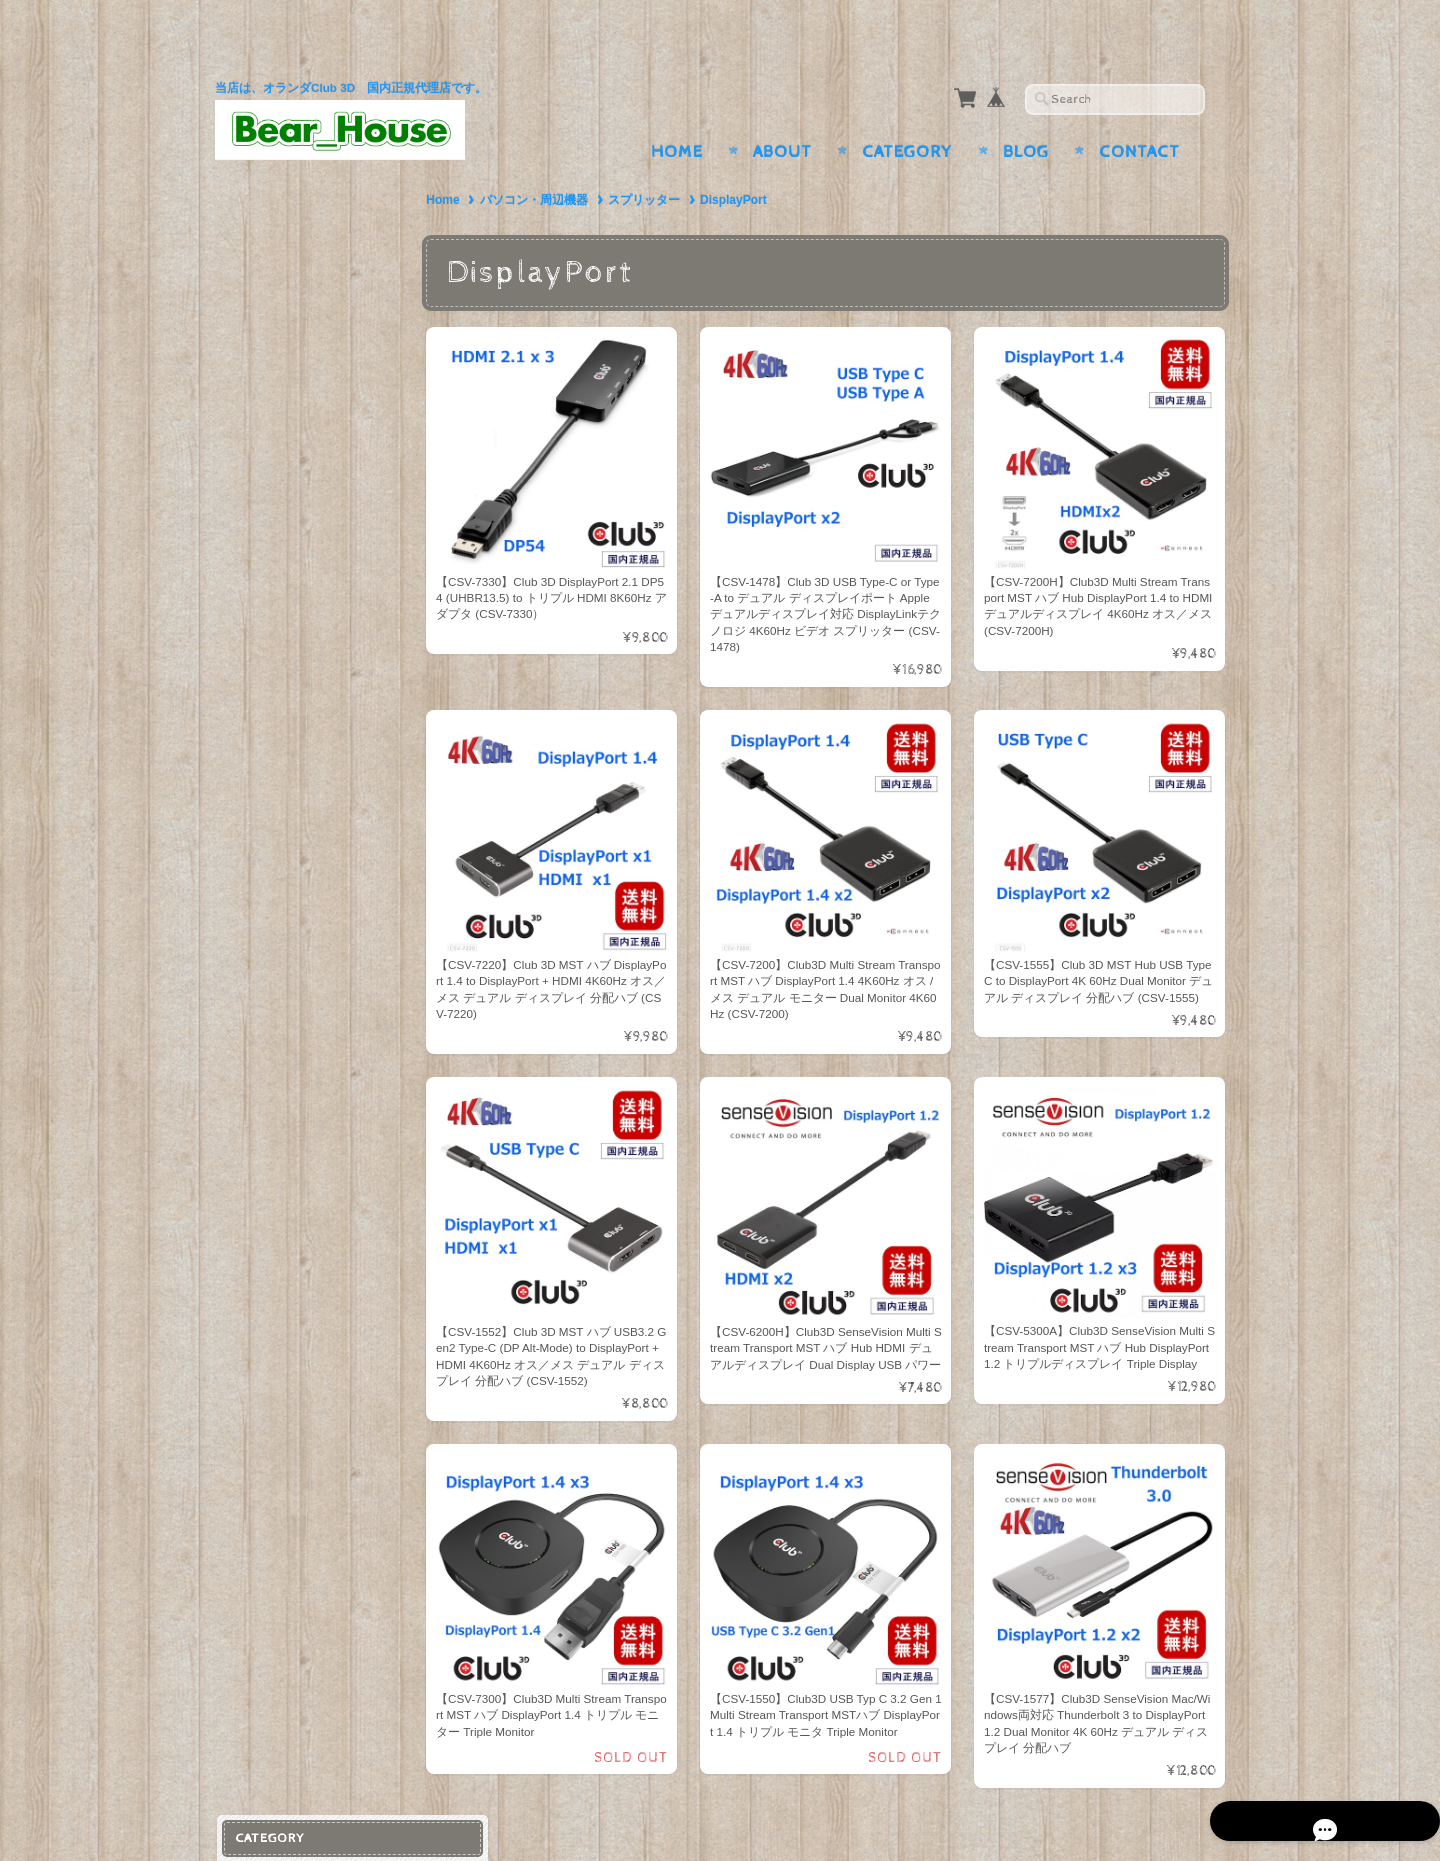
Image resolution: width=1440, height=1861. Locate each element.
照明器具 (270, 627)
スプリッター (663, 161)
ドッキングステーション (315, 348)
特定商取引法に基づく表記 (317, 1093)
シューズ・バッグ (292, 520)
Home (677, 113)
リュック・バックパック (315, 556)
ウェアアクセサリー (302, 419)
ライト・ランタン (296, 484)
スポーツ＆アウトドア (305, 384)
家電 (253, 592)
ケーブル (270, 283)
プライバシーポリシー (305, 1054)
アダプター (276, 251)
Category (907, 113)
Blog (1026, 113)
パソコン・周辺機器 (552, 161)
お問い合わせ (281, 1014)
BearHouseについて (298, 975)
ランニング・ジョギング (315, 452)
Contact (1139, 113)
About (782, 113)
